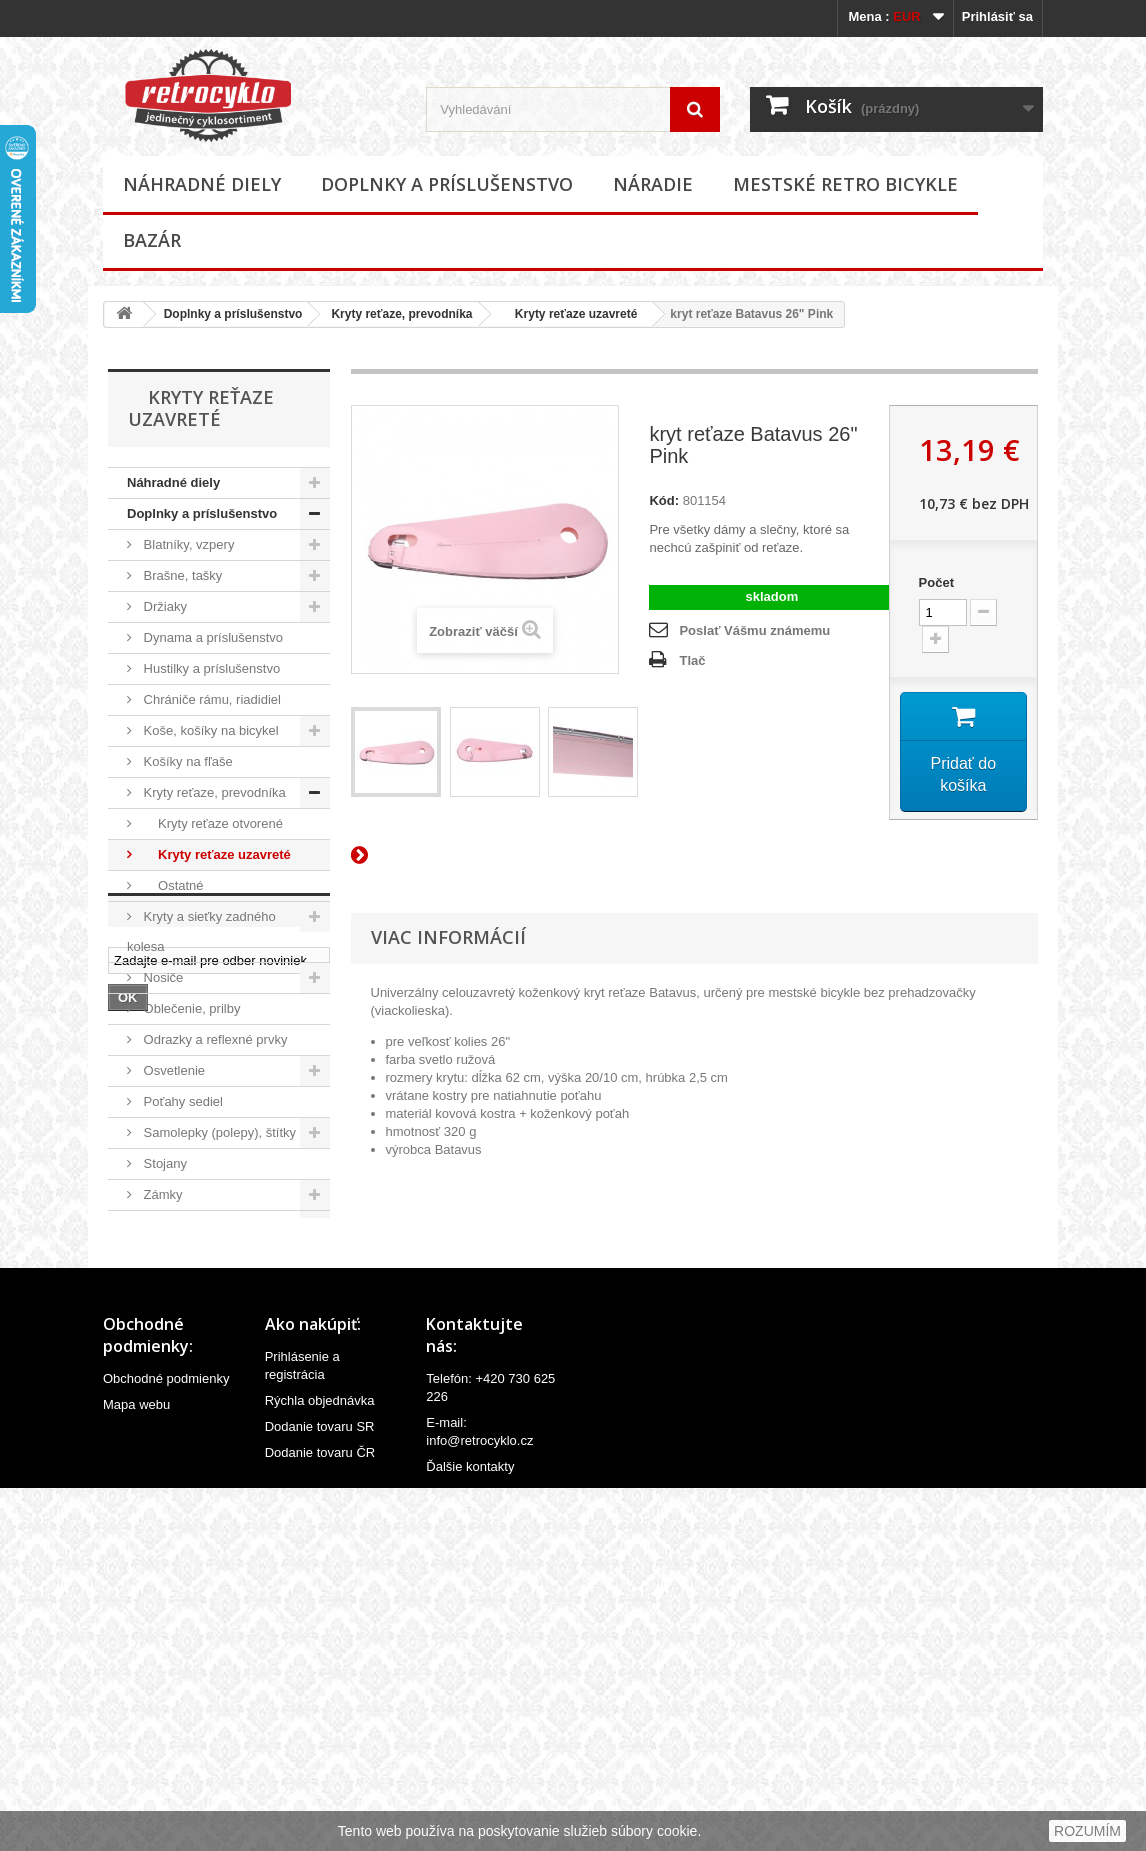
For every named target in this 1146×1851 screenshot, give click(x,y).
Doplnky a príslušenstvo (447, 184)
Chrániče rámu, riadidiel (210, 699)
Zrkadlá (163, 1256)
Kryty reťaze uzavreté (570, 314)
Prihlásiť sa (997, 16)
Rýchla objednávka (320, 1758)
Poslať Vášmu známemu (754, 630)
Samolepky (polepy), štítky (218, 1132)
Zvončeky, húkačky (196, 1225)
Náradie (653, 184)
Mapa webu (136, 1762)
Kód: (664, 500)
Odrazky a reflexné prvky (213, 1039)
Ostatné (172, 885)
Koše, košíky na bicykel (209, 730)
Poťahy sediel (181, 1101)
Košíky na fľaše (186, 761)
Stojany (163, 1163)
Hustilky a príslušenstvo (210, 668)
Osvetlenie (172, 1070)
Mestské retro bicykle (845, 184)
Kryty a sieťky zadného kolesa (201, 931)
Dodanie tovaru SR (320, 1784)
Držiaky (163, 606)
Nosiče (161, 977)
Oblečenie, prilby (190, 1008)
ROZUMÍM (1087, 1831)
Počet (936, 582)
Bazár (152, 240)
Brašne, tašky (181, 575)
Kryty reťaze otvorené (211, 823)
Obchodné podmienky (166, 1736)
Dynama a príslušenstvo (211, 637)
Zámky (161, 1194)
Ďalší (363, 854)
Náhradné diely (202, 184)
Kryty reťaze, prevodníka (401, 314)
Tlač (692, 660)
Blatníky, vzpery (187, 544)
